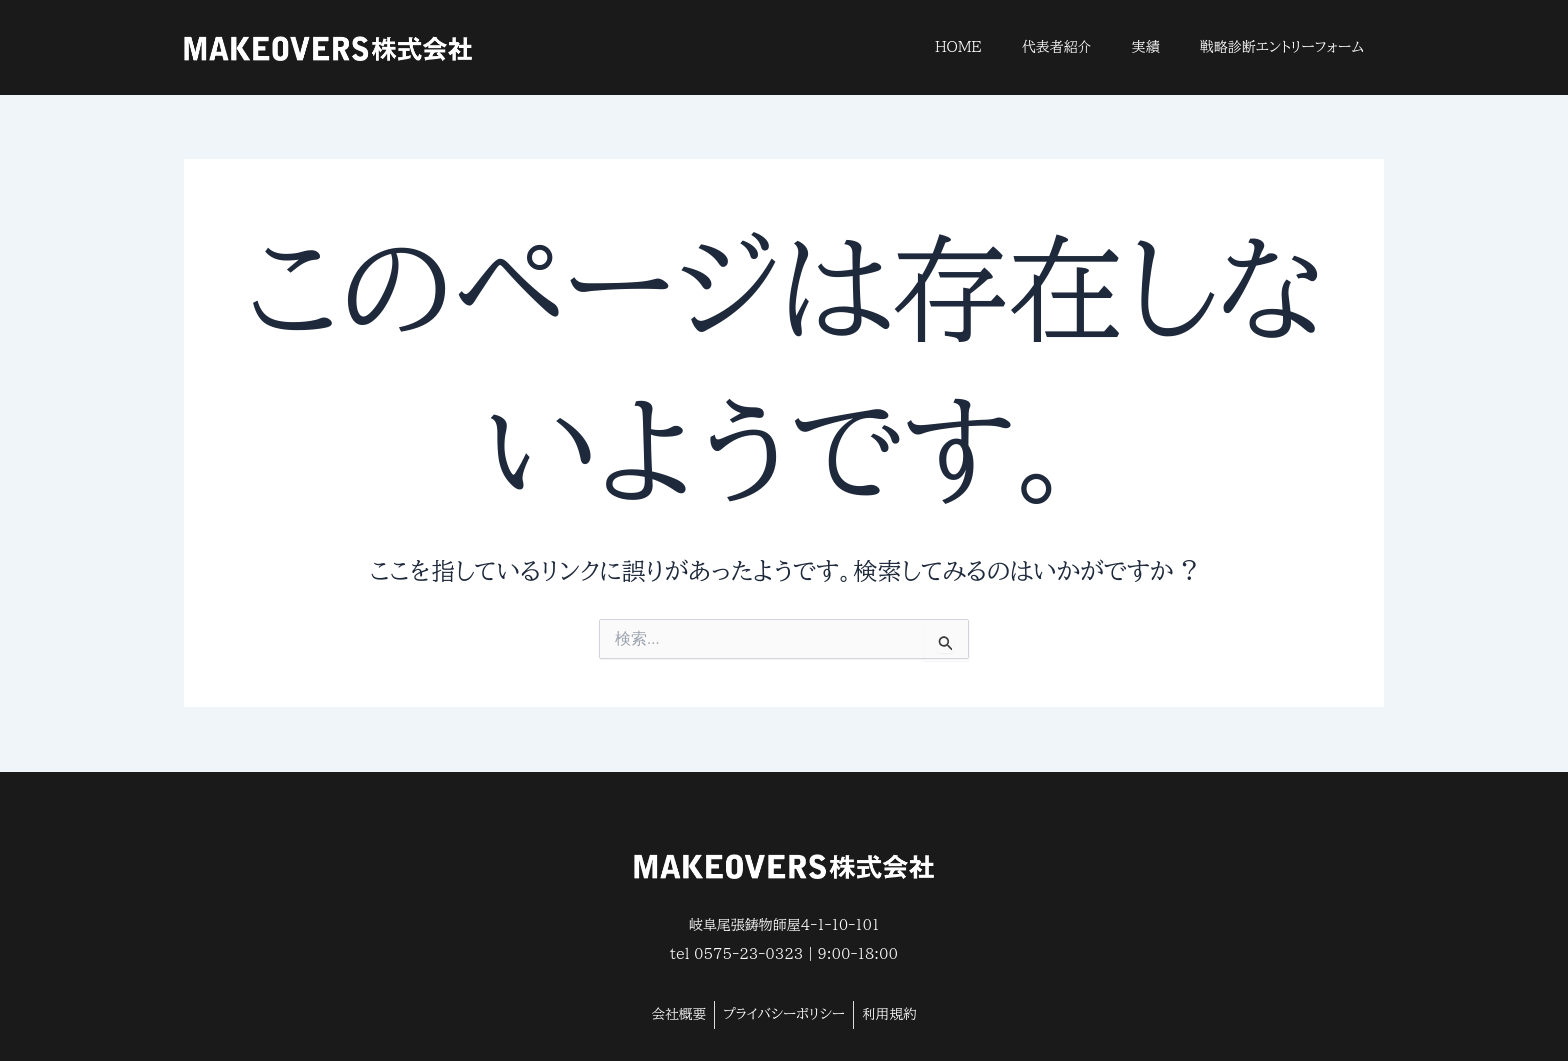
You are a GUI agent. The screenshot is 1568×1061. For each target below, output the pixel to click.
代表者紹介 (1057, 47)
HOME (958, 47)
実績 (1146, 47)
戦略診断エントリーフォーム (1282, 47)
